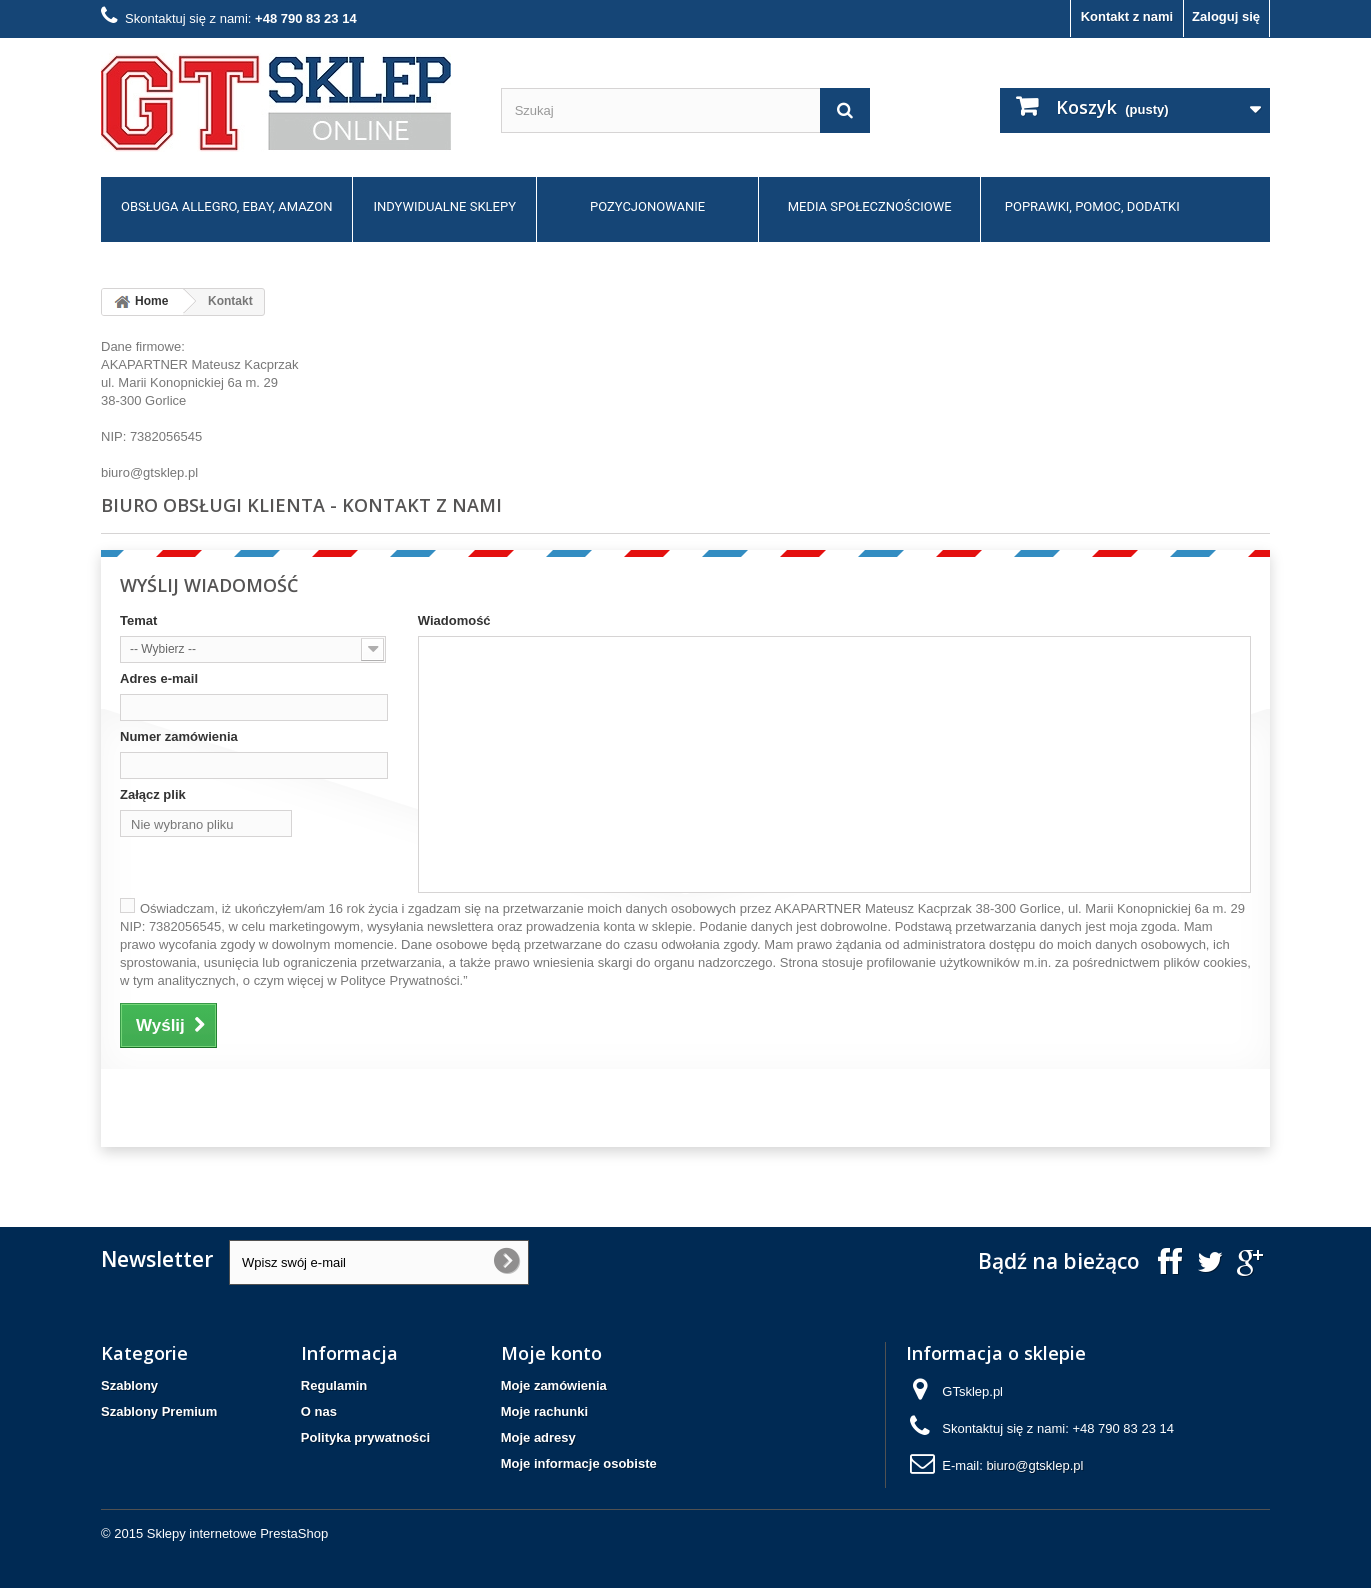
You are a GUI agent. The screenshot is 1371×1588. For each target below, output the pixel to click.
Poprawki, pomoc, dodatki (1092, 206)
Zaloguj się (1226, 16)
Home (138, 302)
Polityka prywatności (365, 1437)
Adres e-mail (159, 678)
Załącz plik (153, 794)
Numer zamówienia (179, 736)
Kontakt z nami (1127, 16)
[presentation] (253, 1108)
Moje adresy (538, 1437)
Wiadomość (454, 620)
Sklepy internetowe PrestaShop (237, 1533)
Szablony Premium (159, 1411)
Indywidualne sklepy (444, 206)
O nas (319, 1411)
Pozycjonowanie (647, 206)
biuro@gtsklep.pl (685, 806)
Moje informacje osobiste (579, 1463)
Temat (138, 620)
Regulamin (334, 1385)
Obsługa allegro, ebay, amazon (226, 206)
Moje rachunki (544, 1411)
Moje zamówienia (554, 1385)
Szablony (129, 1385)
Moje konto (551, 1353)
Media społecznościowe (870, 206)
